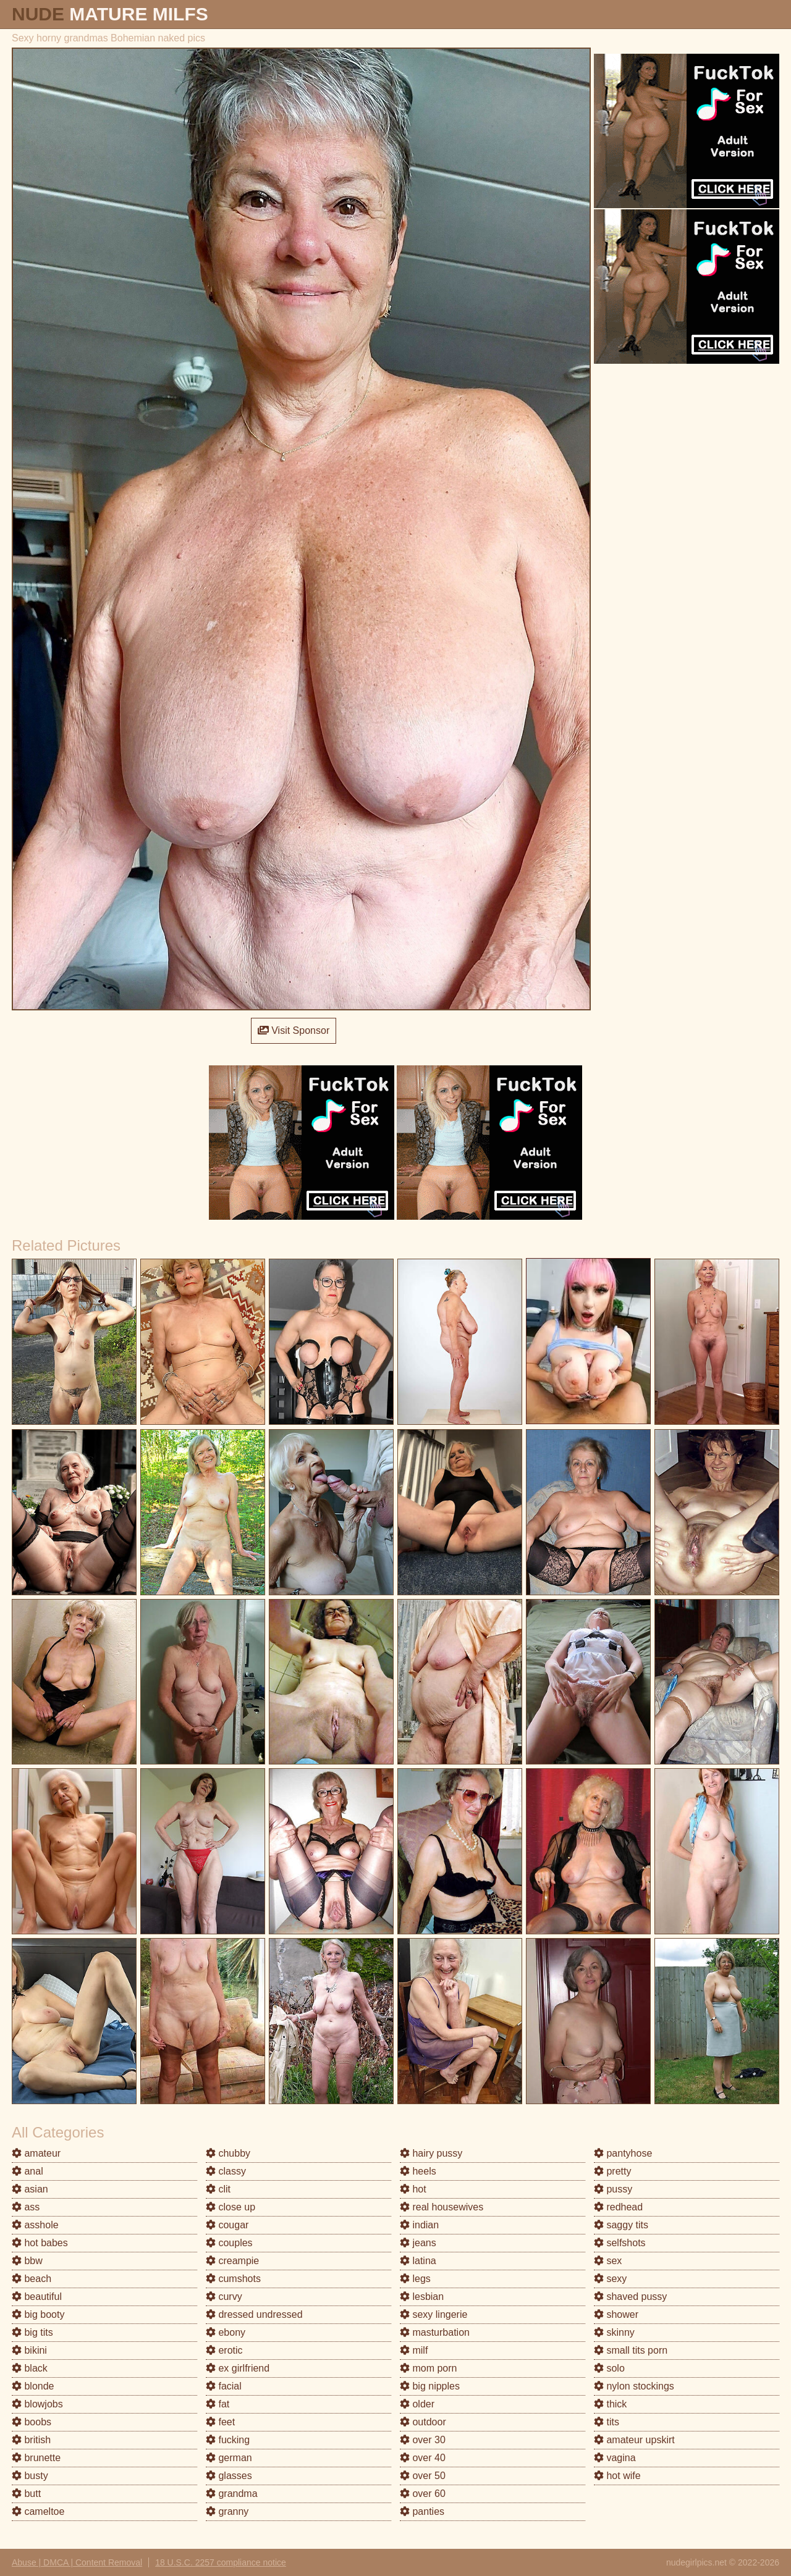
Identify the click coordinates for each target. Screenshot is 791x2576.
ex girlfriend (237, 2368)
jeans (418, 2243)
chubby (228, 2153)
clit (218, 2189)
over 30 (423, 2440)
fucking (228, 2440)
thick (610, 2404)
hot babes (40, 2243)
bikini (29, 2350)
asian (30, 2189)
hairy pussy (431, 2153)
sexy (610, 2278)
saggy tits (621, 2225)
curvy (224, 2296)
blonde (33, 2386)
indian (419, 2225)
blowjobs (37, 2404)
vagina (615, 2457)
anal (27, 2171)
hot (413, 2189)
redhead (618, 2207)
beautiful (37, 2296)
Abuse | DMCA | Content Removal (77, 2562)
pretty (612, 2171)
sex (608, 2260)
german (229, 2457)
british (31, 2440)
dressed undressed (254, 2314)
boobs (31, 2422)
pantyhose (623, 2153)
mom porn (428, 2368)
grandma (232, 2493)
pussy (613, 2189)
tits (606, 2422)
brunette (36, 2457)
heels (418, 2171)
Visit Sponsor (293, 1030)
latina (418, 2260)
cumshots (233, 2278)
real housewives (441, 2207)
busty (30, 2475)
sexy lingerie (433, 2314)
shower (616, 2314)
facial (224, 2386)
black (30, 2368)
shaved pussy (630, 2296)
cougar (227, 2225)
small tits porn (630, 2350)
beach (31, 2278)
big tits (32, 2332)
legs (415, 2278)
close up (230, 2207)
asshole (35, 2225)
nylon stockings (634, 2386)
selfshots (620, 2243)
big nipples (430, 2386)
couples (229, 2243)
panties (422, 2511)
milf (414, 2350)
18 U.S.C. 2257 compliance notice (220, 2562)
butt (26, 2493)
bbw (27, 2260)
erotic (224, 2350)
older (417, 2404)
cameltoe (38, 2511)
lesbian (422, 2296)
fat (217, 2404)
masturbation (435, 2332)
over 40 (423, 2457)
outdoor (423, 2422)
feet (220, 2422)
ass (26, 2207)
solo (609, 2368)
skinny (614, 2332)
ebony (225, 2332)
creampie (232, 2260)
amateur (36, 2153)
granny (227, 2511)
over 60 (423, 2493)
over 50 (423, 2475)
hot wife (617, 2475)
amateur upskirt (634, 2440)
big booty (38, 2314)
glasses (229, 2475)
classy (226, 2171)
